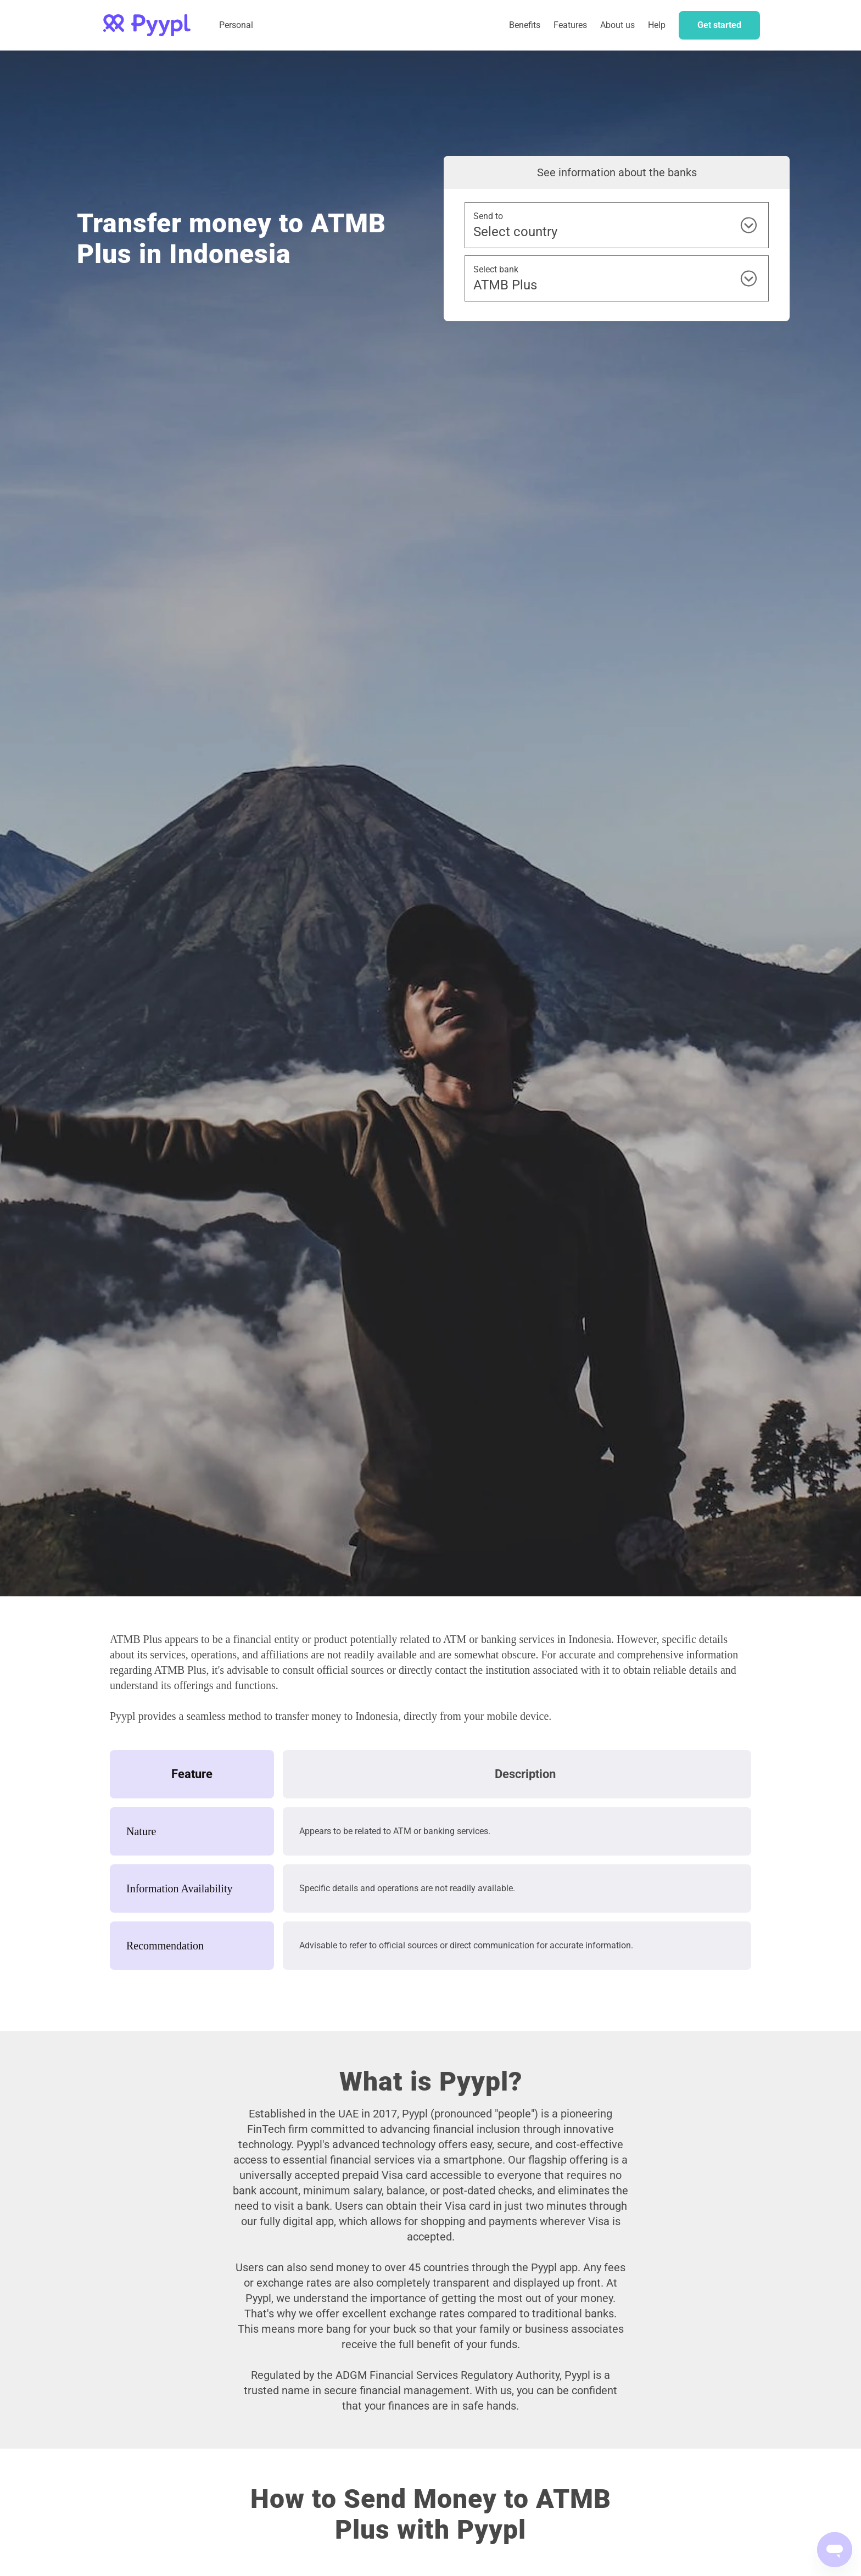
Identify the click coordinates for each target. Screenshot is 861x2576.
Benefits (524, 25)
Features (570, 25)
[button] (570, 25)
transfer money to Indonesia (336, 1716)
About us (617, 25)
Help (657, 25)
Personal (236, 25)
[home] (147, 25)
